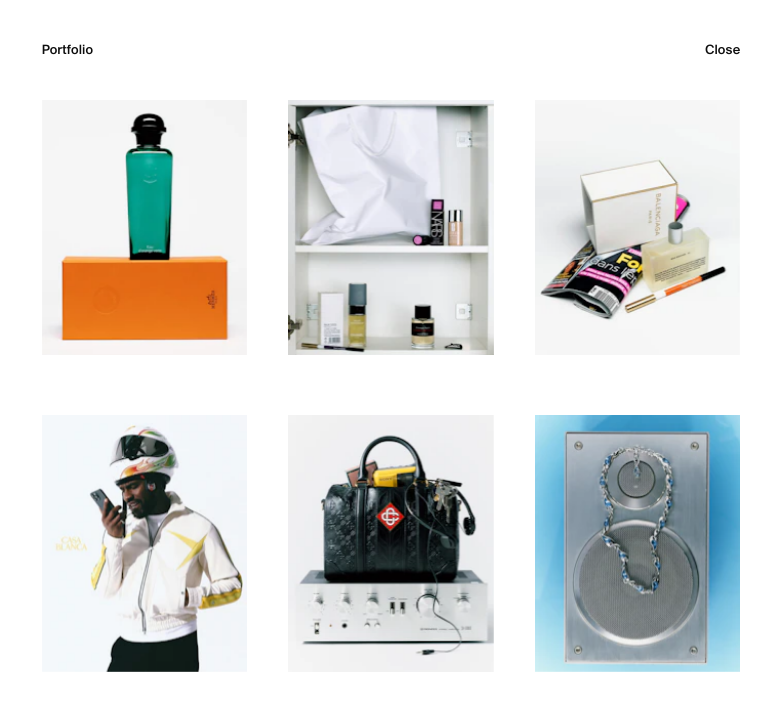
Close (722, 50)
